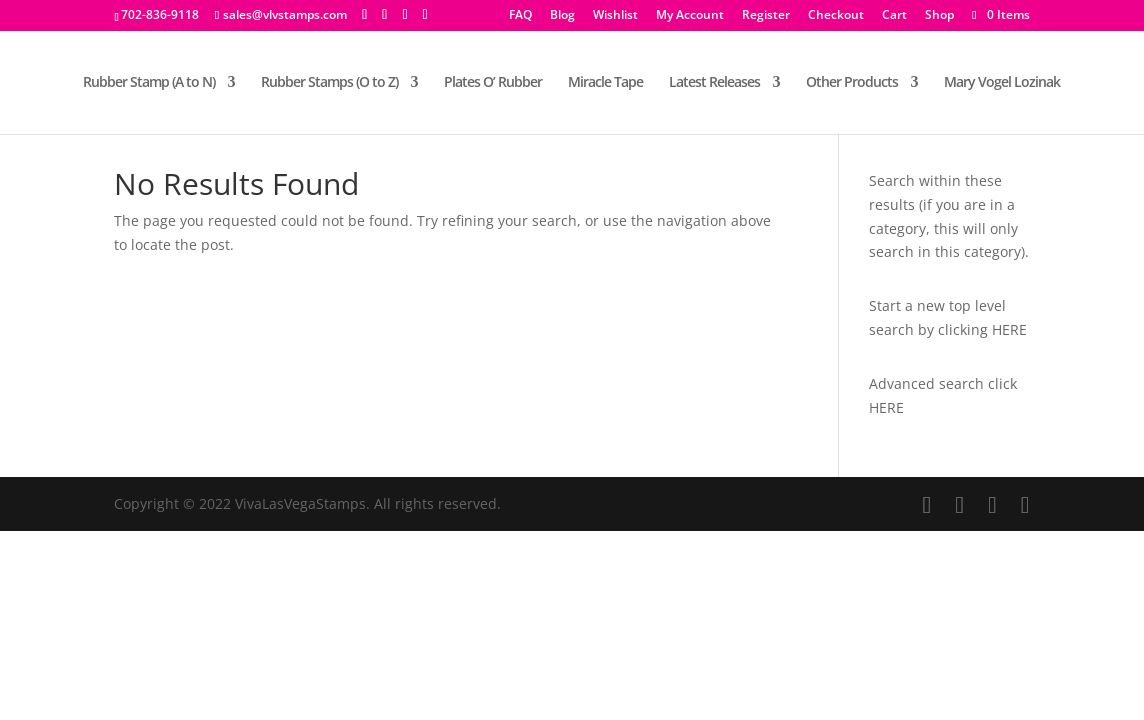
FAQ (520, 16)
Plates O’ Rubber (493, 83)
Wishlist (615, 16)
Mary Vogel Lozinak (1002, 83)
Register (766, 16)
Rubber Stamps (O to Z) (329, 83)
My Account (690, 16)
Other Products (852, 83)
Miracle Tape (605, 83)
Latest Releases (714, 83)
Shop (939, 16)
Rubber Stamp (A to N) (149, 83)
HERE (1009, 329)
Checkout (836, 16)
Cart (894, 16)
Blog (562, 16)
